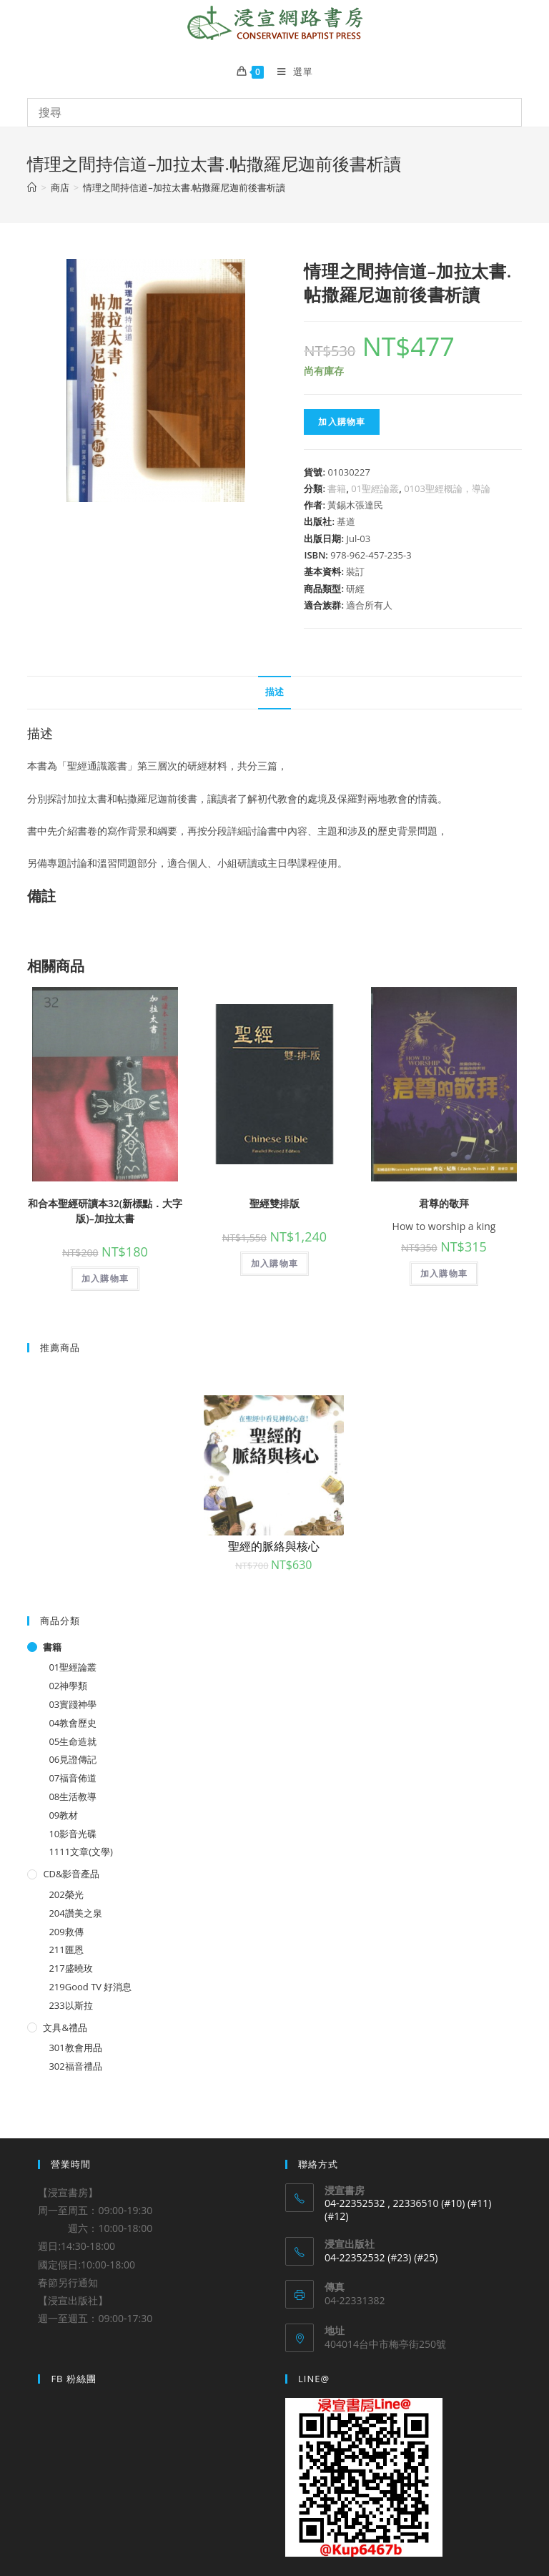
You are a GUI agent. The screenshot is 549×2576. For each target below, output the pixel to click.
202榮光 (66, 1894)
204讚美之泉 (75, 1913)
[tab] (274, 693)
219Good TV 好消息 (90, 1986)
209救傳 (66, 1931)
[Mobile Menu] (289, 71)
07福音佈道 (73, 1777)
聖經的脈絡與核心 (274, 1546)
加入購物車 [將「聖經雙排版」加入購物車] (274, 1263)
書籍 (336, 488)
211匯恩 (66, 1949)
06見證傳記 (73, 1759)
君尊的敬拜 (444, 1203)
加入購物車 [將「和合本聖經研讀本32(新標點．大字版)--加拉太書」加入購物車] (105, 1278)
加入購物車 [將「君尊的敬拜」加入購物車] (444, 1273)
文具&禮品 (64, 2027)
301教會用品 (75, 2047)
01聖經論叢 (375, 488)
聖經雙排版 (274, 1203)
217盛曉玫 (70, 1968)
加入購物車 (341, 422)
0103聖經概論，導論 (447, 488)
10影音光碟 (73, 1833)
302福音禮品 (75, 2066)
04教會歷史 (73, 1722)
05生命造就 (73, 1741)
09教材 (63, 1815)
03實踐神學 (73, 1704)
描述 (274, 692)
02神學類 (68, 1685)
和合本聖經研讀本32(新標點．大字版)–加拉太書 (105, 1210)
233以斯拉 (70, 2005)
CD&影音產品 (71, 1873)
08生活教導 (73, 1796)
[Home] (31, 187)
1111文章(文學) (80, 1851)
